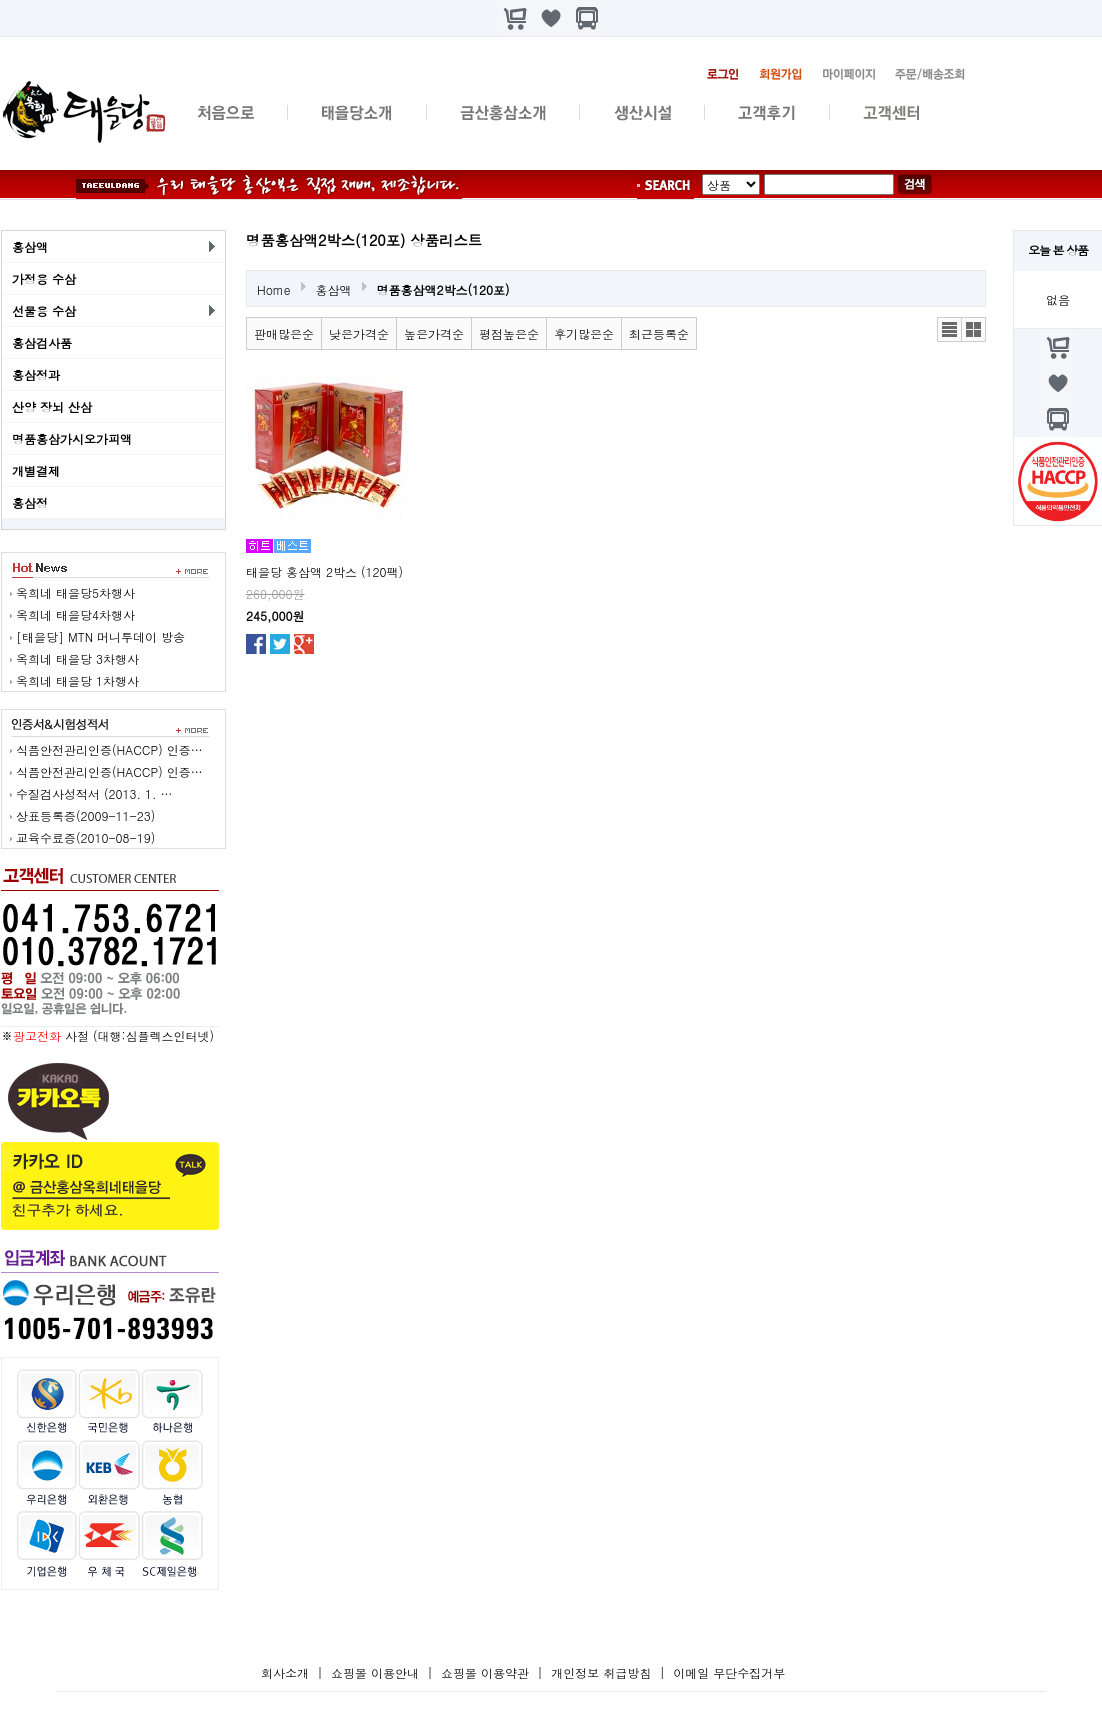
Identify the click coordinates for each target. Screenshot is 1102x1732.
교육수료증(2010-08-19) (85, 837)
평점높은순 (509, 333)
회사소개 (285, 1672)
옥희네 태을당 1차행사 (77, 680)
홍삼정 (30, 502)
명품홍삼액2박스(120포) (443, 289)
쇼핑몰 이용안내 (375, 1672)
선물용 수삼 (44, 310)
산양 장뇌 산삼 (52, 406)
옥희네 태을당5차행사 (75, 592)
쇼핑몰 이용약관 (487, 1672)
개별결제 (36, 470)
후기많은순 (584, 333)
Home (274, 289)
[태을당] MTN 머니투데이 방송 (100, 636)
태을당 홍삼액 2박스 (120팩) (324, 571)
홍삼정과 (36, 374)
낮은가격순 (359, 333)
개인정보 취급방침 (601, 1672)
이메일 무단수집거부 (729, 1672)
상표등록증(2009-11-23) (85, 815)
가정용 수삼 (44, 278)
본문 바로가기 (0, 0)
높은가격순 (434, 333)
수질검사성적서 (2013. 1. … (94, 793)
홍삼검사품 (42, 342)
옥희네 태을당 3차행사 (77, 658)
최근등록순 (659, 333)
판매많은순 (284, 333)
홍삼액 (30, 246)
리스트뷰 (949, 329)
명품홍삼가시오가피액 (72, 438)
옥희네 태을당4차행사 (75, 614)
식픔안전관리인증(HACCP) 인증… (109, 749)
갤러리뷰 (973, 329)
